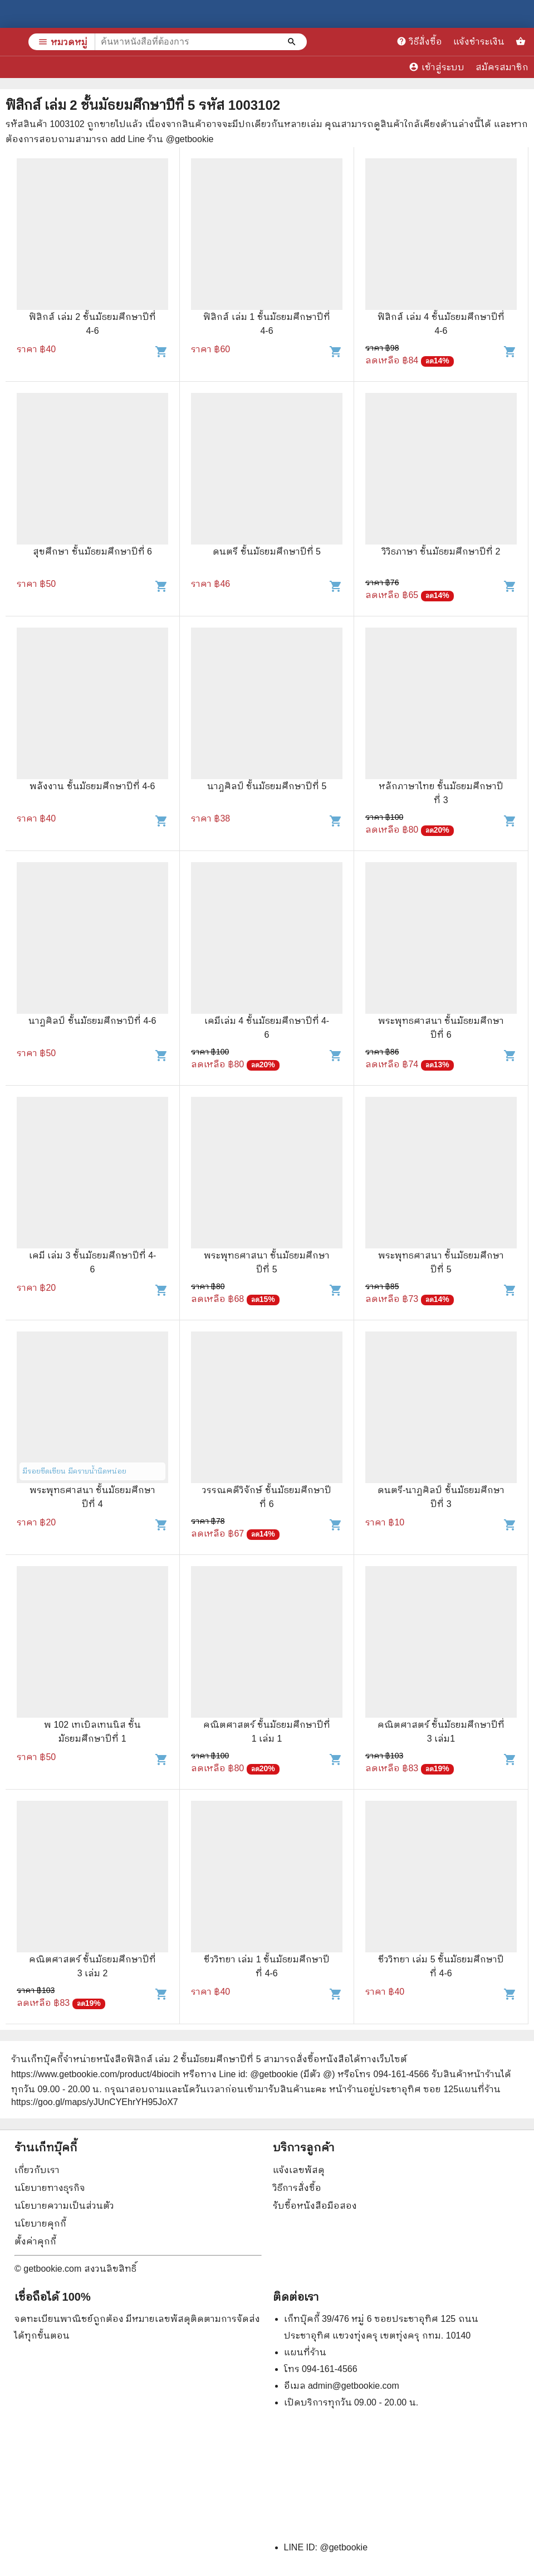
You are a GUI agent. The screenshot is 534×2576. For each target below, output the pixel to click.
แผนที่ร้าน (305, 2352)
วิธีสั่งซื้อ (419, 41)
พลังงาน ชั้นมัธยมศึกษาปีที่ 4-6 (92, 786)
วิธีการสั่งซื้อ (297, 2188)
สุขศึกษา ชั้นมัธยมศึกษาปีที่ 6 (92, 551)
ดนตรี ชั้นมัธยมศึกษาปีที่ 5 (267, 551)
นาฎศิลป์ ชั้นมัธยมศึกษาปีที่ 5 (267, 786)
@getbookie (344, 2547)
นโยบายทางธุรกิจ (49, 2188)
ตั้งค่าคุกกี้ (35, 2241)
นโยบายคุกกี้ (40, 2223)
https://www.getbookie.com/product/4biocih (95, 2074)
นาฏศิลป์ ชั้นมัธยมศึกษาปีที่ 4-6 (92, 1020)
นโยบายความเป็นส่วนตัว (64, 2205)
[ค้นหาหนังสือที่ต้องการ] (293, 41)
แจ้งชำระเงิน (478, 41)
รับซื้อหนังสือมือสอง (315, 2205)
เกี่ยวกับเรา (37, 2170)
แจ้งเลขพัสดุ (299, 2170)
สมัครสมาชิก (502, 67)
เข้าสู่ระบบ (436, 67)
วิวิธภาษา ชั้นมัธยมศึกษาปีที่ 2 (441, 551)
